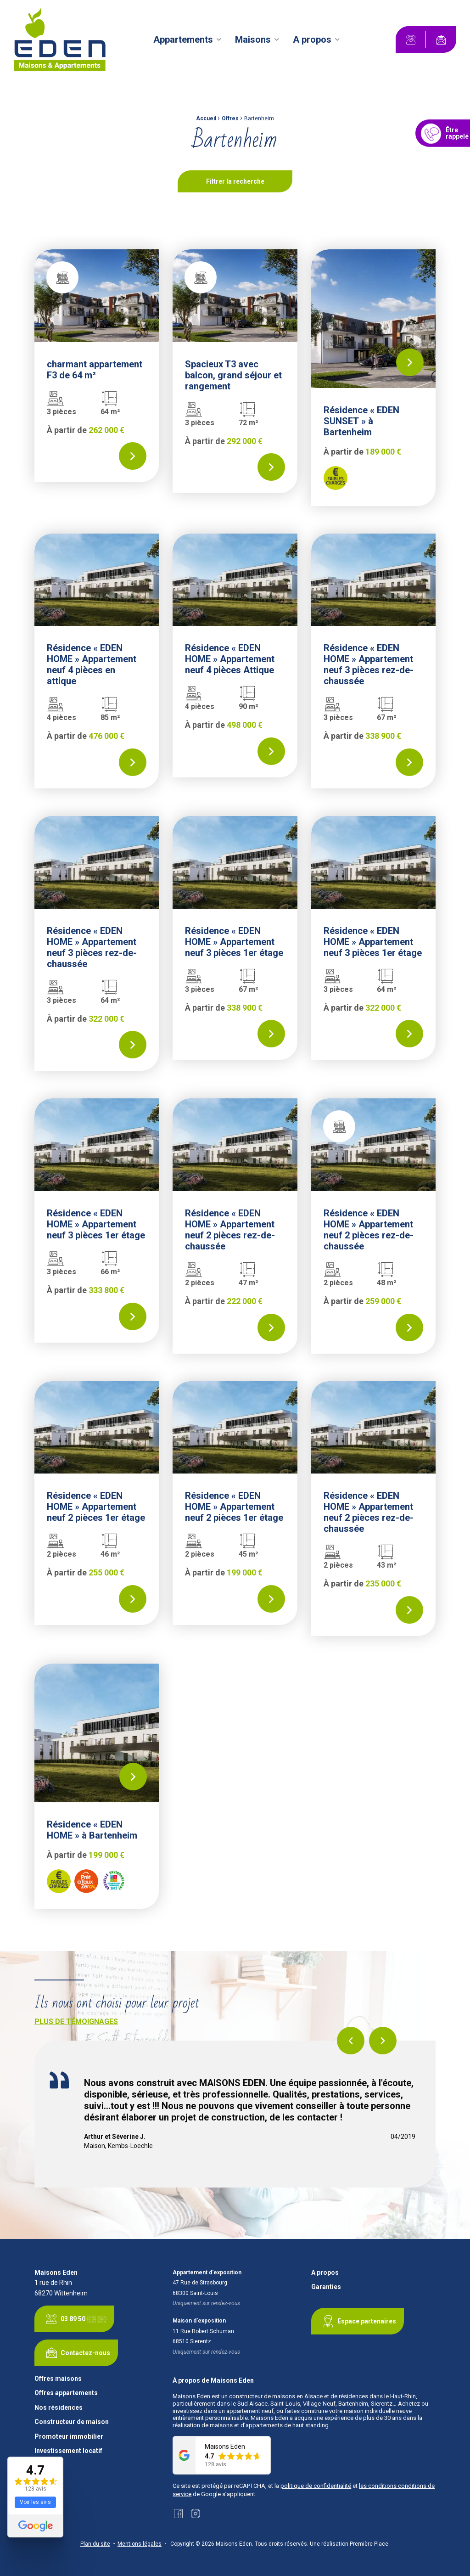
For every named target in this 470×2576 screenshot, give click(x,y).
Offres (230, 118)
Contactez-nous (76, 2352)
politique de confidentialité (315, 2485)
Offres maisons (58, 2378)
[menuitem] (188, 39)
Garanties (326, 2287)
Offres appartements (66, 2393)
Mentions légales (140, 2544)
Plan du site (95, 2544)
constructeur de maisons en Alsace (276, 2396)
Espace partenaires (357, 2321)
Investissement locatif (68, 2450)
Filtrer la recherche (235, 181)
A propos (312, 39)
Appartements (183, 39)
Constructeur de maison (71, 2422)
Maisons (253, 39)
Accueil (206, 118)
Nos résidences (58, 2407)
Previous (350, 2040)
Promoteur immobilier (68, 2436)
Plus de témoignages (76, 2021)
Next (383, 2040)
